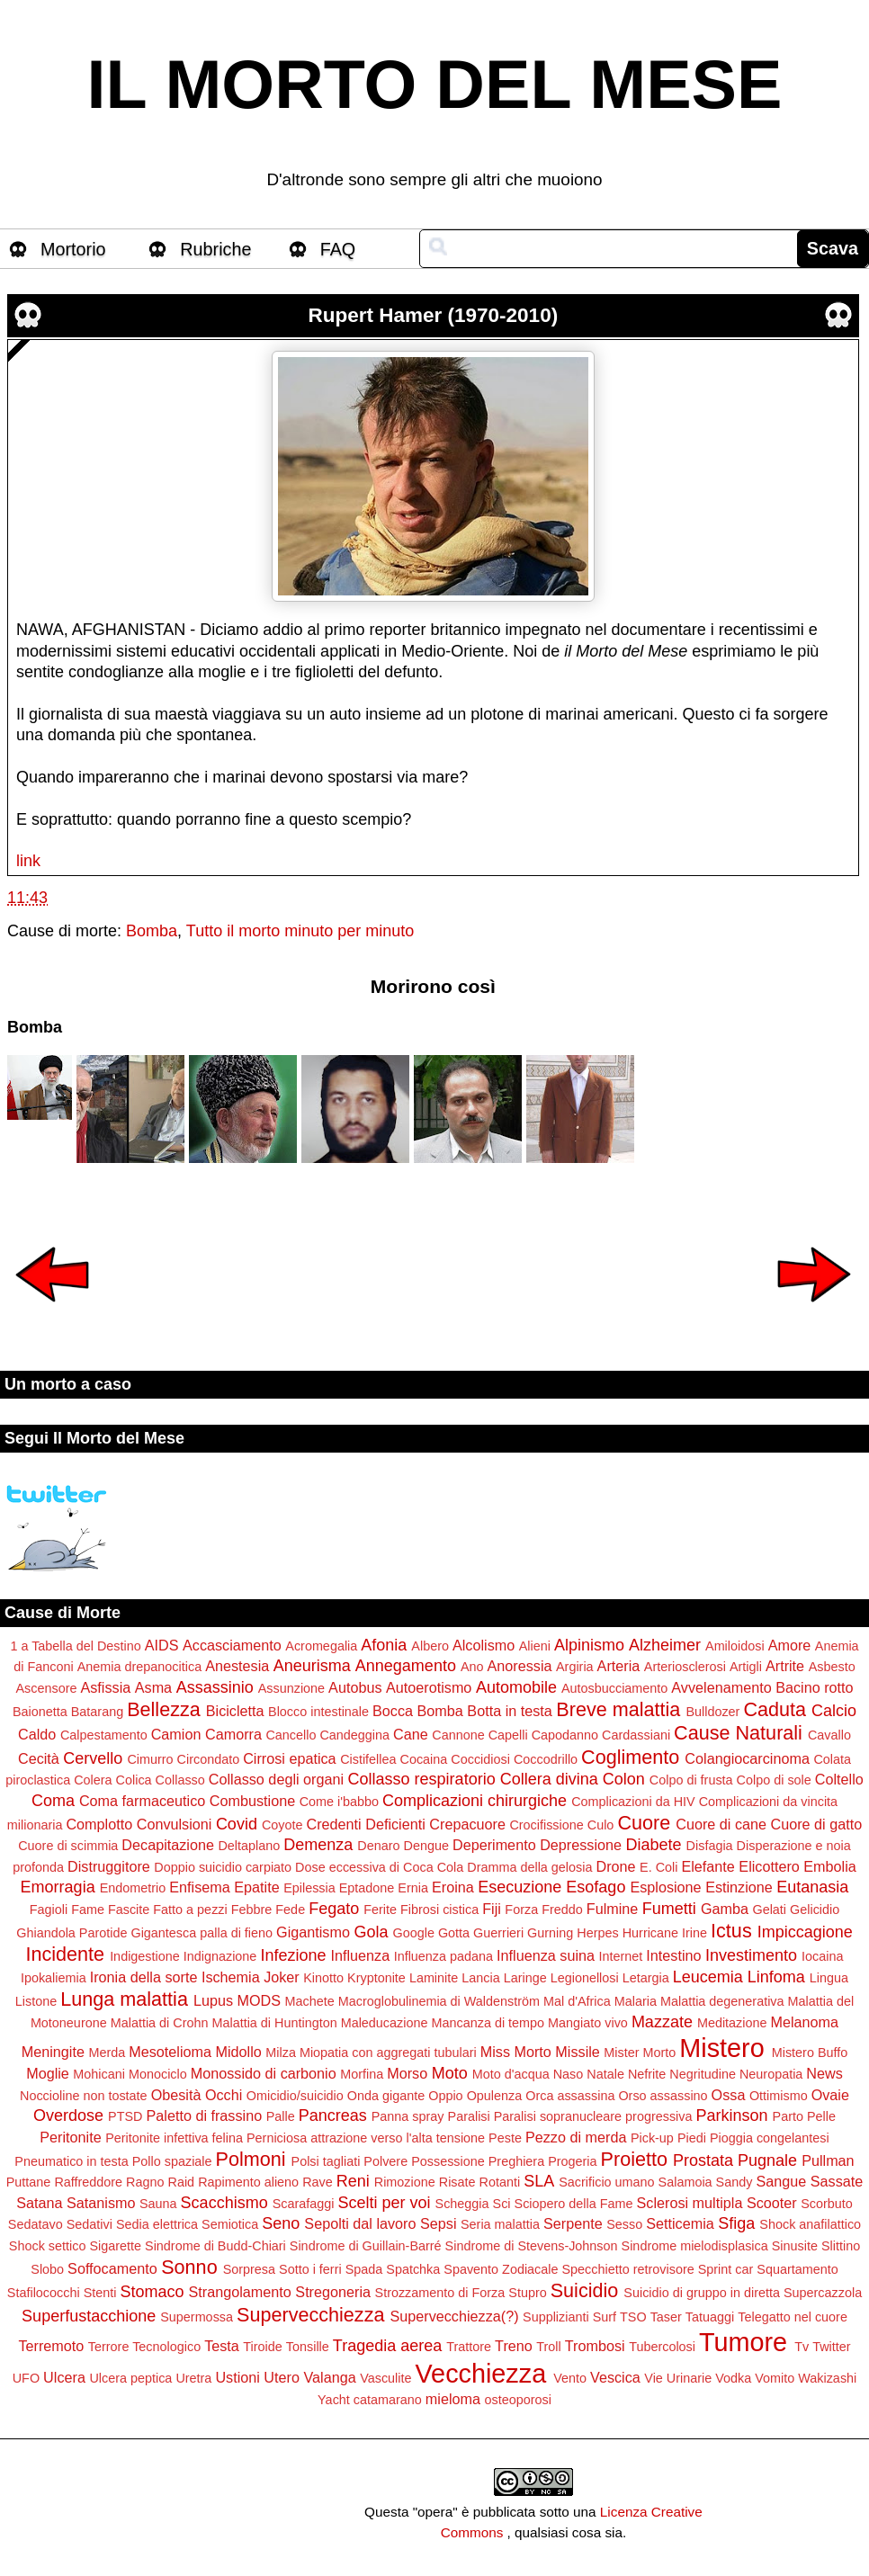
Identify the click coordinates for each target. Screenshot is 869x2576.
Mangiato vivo (588, 2023)
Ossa (729, 2095)
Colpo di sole (774, 1780)
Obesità (176, 2095)
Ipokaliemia (53, 1978)
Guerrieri (498, 1933)
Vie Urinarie (678, 2378)
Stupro (527, 2292)
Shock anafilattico (810, 2224)
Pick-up (652, 2138)
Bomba (151, 931)
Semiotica (230, 2224)
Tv (801, 2346)
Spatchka (413, 2269)
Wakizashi (827, 2378)
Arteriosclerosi (685, 1666)
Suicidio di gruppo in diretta (701, 2292)
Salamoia (685, 2182)
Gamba (724, 1909)
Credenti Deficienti (366, 1824)
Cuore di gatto (817, 1824)
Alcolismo (483, 1645)
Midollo (239, 2052)
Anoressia (520, 1666)
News (824, 2073)
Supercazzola (823, 2292)
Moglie (47, 2073)
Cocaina (424, 1759)
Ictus (731, 1930)
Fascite (128, 1909)
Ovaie (830, 2095)
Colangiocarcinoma (747, 1758)
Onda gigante (386, 2096)
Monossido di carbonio (263, 2073)
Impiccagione (805, 1932)
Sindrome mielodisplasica (695, 2246)
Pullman (828, 2160)
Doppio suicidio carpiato (222, 1867)
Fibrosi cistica (439, 1909)
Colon (624, 1779)
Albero (430, 1646)
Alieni (535, 1646)
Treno (514, 2346)
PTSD (125, 2116)
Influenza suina (546, 1955)
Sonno (189, 2267)
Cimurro (150, 1759)
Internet (621, 1956)
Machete (310, 2001)
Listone (36, 2001)
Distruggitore (108, 1866)
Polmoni (251, 2159)
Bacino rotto (814, 1687)
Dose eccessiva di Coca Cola (379, 1867)
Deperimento (494, 1845)
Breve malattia (618, 1709)
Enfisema (199, 1887)
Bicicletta (235, 1711)
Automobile (516, 1687)
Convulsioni (174, 1824)
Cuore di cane (721, 1824)
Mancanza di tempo (487, 2023)
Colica (134, 1780)
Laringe (525, 1978)
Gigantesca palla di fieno (201, 1933)
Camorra (233, 1734)
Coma (53, 1801)
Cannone (458, 1735)
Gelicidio (814, 1909)
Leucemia (708, 1977)
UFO (26, 2378)
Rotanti (500, 2182)
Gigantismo (313, 1932)
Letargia (646, 1978)
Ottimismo (778, 2096)
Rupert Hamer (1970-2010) (434, 315)
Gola (371, 1932)
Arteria (619, 1666)
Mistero (721, 2048)
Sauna (158, 2203)
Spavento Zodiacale (500, 2269)
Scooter (772, 2203)
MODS (259, 2000)
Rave (317, 2182)
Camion (176, 1734)
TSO (633, 2317)
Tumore (743, 2342)
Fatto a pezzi (190, 1909)
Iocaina (822, 1956)
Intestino (673, 1955)
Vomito (774, 2378)
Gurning (550, 1933)
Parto (788, 2116)
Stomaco (152, 2292)
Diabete (654, 1845)
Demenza (318, 1845)
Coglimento (630, 1757)
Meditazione (732, 2023)
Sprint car (726, 2269)
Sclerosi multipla (690, 2203)
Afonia (384, 1645)
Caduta (774, 1709)
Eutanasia (812, 1887)
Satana (39, 2203)
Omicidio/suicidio (295, 2096)
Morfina (361, 2074)
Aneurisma (312, 1666)
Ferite (380, 1909)
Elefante (707, 1866)
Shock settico (47, 2246)
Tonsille (307, 2346)
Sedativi (89, 2224)
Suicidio (585, 2290)
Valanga (329, 2377)
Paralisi (469, 2116)
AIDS (162, 1645)
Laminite (433, 1978)
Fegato (334, 1909)
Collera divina (549, 1779)
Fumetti (669, 1909)
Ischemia (231, 1977)
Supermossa (196, 2317)
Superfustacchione (89, 2316)
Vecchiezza (481, 2373)
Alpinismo (589, 1645)
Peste (505, 2138)
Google (413, 1933)
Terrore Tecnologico (144, 2346)
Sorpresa (249, 2269)
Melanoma (805, 2022)
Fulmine (613, 1909)
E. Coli (658, 1867)
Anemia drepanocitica (139, 1666)
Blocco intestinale (318, 1711)
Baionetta (40, 1711)
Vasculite (385, 2378)
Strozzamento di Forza (440, 2292)
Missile (577, 2052)
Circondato (208, 1759)
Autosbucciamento (614, 1688)
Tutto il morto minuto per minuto (300, 931)
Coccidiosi (480, 1759)
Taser (666, 2317)
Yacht (334, 2400)
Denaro (378, 1845)
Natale (605, 2074)
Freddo (562, 1909)
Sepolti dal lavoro (360, 2223)
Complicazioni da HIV (633, 1801)
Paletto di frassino (204, 2115)
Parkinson (731, 2115)
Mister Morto (640, 2052)
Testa (221, 2346)
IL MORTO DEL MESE (435, 84)
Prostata (703, 2160)
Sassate (837, 2181)
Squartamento (797, 2269)
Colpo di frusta (691, 1780)
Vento (570, 2378)
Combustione (252, 1801)
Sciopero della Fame (574, 2203)
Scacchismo (224, 2203)
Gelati (769, 1909)
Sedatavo (35, 2224)
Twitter (831, 2346)
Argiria (575, 1666)
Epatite (256, 1887)
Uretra (193, 2378)
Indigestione (145, 1956)
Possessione (448, 2161)
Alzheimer (665, 1645)
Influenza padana (443, 1956)
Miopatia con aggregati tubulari (388, 2052)
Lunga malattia (124, 1999)
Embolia (829, 1866)
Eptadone (367, 1888)
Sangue (781, 2181)
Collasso (180, 1780)
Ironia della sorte (144, 1977)
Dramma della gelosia (529, 1867)
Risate (457, 2182)
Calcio (833, 1711)
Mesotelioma (170, 2052)
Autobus (354, 1687)
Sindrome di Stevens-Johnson (531, 2246)
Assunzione (291, 1688)
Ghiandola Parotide (71, 1933)
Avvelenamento (721, 1687)
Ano (472, 1666)
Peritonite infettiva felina (174, 2138)
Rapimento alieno (248, 2182)
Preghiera (516, 2161)
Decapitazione (167, 1845)
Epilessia (309, 1888)
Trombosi (595, 2346)
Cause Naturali (738, 1733)
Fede (290, 1909)
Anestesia (237, 1666)
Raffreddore (88, 2182)
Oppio (445, 2096)
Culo (600, 1825)
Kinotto (323, 1978)
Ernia (413, 1888)
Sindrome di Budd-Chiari (215, 2246)
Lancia (480, 1978)
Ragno (145, 2182)
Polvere (385, 2161)
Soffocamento (112, 2268)
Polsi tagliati (326, 2161)
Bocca (392, 1711)
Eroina (453, 1887)
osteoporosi (518, 2400)
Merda (106, 2052)
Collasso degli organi (276, 1779)
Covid (236, 1824)
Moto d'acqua (511, 2074)
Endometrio (133, 1888)
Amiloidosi (735, 1646)
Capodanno (565, 1735)
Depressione (581, 1845)
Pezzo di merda (575, 2137)
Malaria (635, 2001)
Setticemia (680, 2223)
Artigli (746, 1666)
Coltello (839, 1779)
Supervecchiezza (310, 2314)
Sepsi (438, 2223)
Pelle (821, 2116)
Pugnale (767, 2160)
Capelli (508, 1735)
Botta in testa (509, 1711)
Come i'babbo (339, 1801)
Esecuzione (519, 1887)
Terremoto (51, 2346)
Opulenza (495, 2096)
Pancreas (333, 2115)
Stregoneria (333, 2292)
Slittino (840, 2246)
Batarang (97, 1711)
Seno (281, 2223)
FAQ (338, 249)
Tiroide (262, 2346)
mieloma (453, 2399)
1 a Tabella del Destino (75, 1646)
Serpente (573, 2223)
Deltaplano (249, 1845)
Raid (181, 2182)
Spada (364, 2269)
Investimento (751, 1955)
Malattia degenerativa (722, 2001)
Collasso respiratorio (422, 1779)
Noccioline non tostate (84, 2096)
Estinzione (739, 1887)
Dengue (426, 1845)
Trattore (468, 2346)
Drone (615, 1866)
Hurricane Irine (665, 1933)
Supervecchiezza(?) (454, 2316)
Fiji (491, 1909)
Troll (548, 2346)
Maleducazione (384, 2023)
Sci (502, 2203)
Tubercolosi (662, 2346)
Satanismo (101, 2203)
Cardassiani (636, 1735)
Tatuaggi (709, 2317)
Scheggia (462, 2203)
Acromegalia (321, 1646)
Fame (87, 1909)
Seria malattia (500, 2224)
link (28, 861)
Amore (789, 1645)
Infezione (293, 1955)
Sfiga (736, 2223)
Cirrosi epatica (289, 1758)
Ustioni (237, 2377)
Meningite (53, 2052)
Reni (353, 2181)
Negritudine (702, 2074)
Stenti (100, 2292)
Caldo (37, 1734)
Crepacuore (467, 1824)
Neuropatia (770, 2074)
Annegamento (405, 1666)
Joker (282, 1977)
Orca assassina (569, 2096)
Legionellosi (585, 1978)
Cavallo (829, 1735)
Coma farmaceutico (142, 1801)
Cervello (92, 1758)
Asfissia (105, 1687)
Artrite (785, 1666)
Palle (280, 2116)
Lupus (213, 2000)
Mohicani (99, 2074)
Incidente (64, 1954)
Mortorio (73, 249)
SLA (539, 2181)
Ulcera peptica (130, 2378)
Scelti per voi (383, 2203)
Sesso (624, 2224)
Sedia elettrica (157, 2224)
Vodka (733, 2378)
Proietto (634, 2159)
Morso (407, 2073)
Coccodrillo (546, 1759)
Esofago (595, 1887)
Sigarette (115, 2246)
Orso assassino (662, 2096)
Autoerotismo (428, 1687)
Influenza (360, 1955)
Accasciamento (232, 1645)
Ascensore (45, 1688)
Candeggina (354, 1735)
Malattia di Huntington (273, 2023)
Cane (410, 1734)
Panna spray (408, 2116)
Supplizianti (556, 2317)
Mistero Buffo (810, 2052)
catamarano (388, 2400)
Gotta (454, 1933)
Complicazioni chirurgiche (474, 1801)
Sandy (734, 2182)
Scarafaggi (304, 2203)
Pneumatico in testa (71, 2161)
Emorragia (58, 1887)
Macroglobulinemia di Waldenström (439, 2001)
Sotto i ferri (310, 2269)
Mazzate (662, 2022)
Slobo (47, 2269)
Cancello (290, 1735)
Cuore (643, 1822)
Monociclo (158, 2074)
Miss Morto (515, 2052)
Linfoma (776, 1977)
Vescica (615, 2377)
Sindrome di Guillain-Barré (366, 2246)
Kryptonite (376, 1978)
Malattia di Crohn (160, 2023)
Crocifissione (546, 1825)
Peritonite (70, 2137)
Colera (93, 1780)
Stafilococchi (43, 2292)
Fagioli (48, 1909)
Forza (521, 1909)
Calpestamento (104, 1735)
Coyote (282, 1825)
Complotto (99, 1824)
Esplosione (665, 1887)
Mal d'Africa (577, 2001)
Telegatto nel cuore (792, 2317)
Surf (604, 2317)
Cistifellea (368, 1759)
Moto (450, 2073)
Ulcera (64, 2377)
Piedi (691, 2138)
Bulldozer (712, 1711)
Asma (153, 1687)
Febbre (252, 1909)
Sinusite (795, 2246)
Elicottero (769, 1866)
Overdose (68, 2115)
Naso (568, 2074)
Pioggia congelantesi (769, 2138)
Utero (282, 2377)
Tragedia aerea (387, 2346)
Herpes (597, 1933)
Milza (280, 2052)
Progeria (572, 2161)
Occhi (223, 2095)
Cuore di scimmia (68, 1845)
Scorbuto (827, 2203)
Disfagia (709, 1845)
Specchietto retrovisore (628, 2269)
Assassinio (215, 1687)
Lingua (829, 1978)
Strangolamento (240, 2292)
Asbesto (832, 1666)
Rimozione (404, 2182)
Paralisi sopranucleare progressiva (593, 2116)
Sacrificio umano (606, 2182)
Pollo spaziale (172, 2161)
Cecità (38, 1758)
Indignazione (220, 1956)
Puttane (28, 2182)
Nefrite (647, 2074)
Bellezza (164, 1709)
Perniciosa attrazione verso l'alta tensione (365, 2138)
